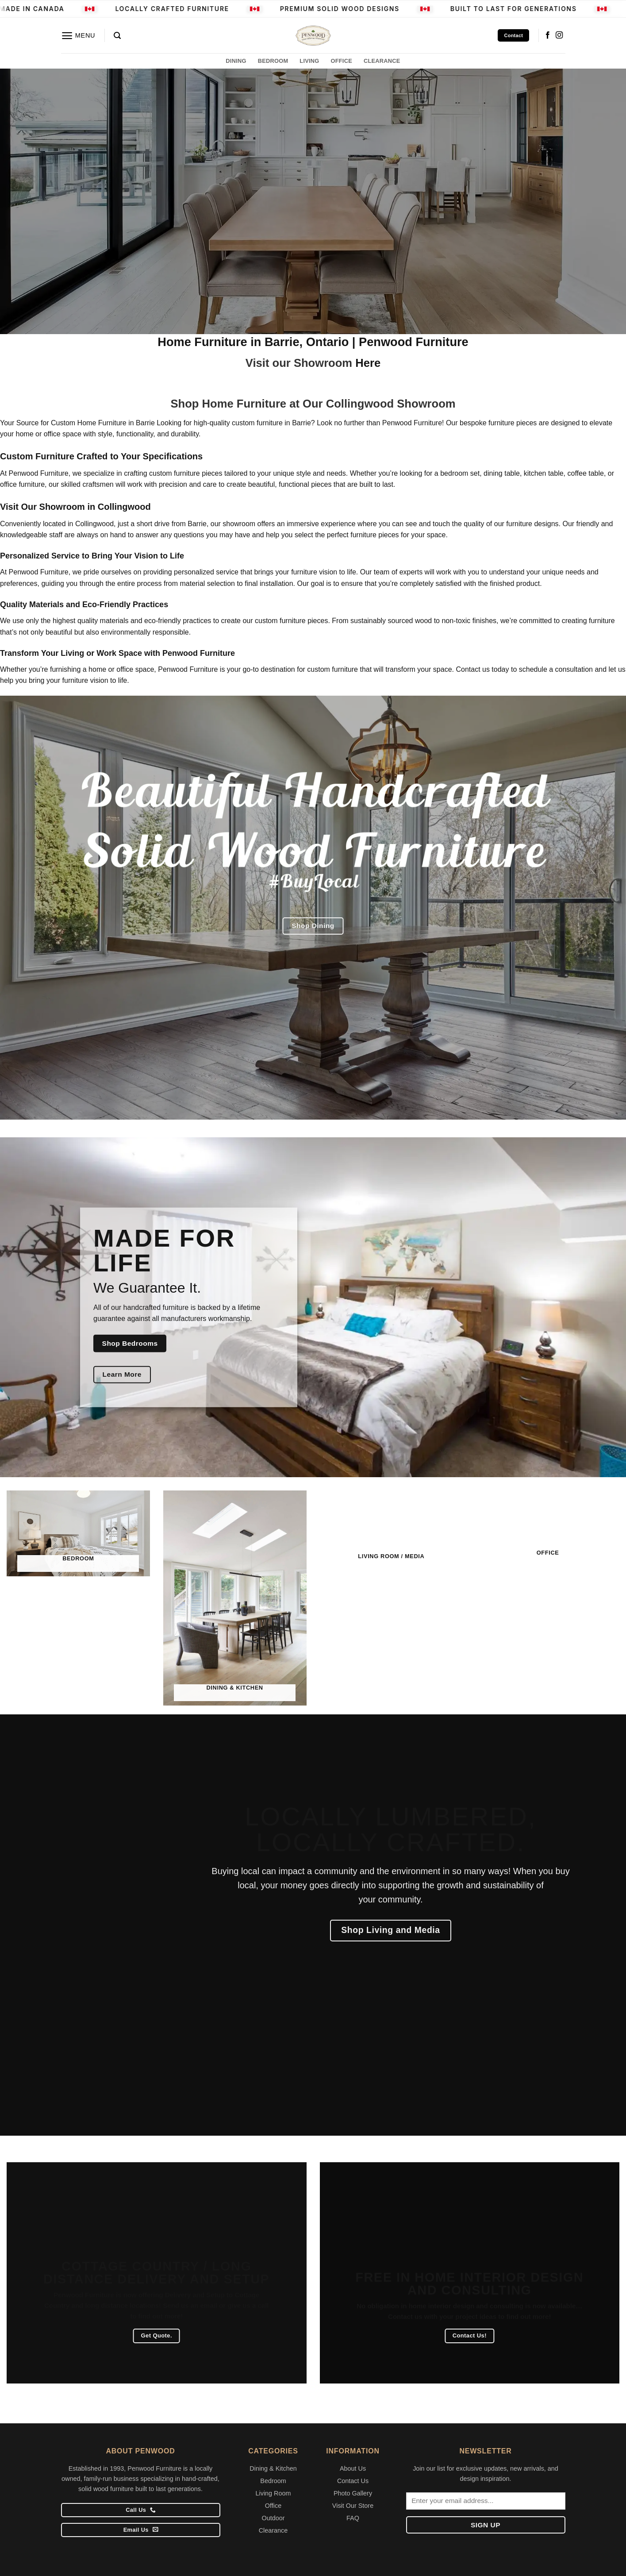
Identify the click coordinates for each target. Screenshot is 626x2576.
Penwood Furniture (188, 669)
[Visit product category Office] (547, 1528)
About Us (353, 2468)
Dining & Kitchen (273, 2468)
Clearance (273, 2530)
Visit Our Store (352, 2505)
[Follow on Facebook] (547, 35)
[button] (78, 35)
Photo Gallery (353, 2493)
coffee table (586, 473)
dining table (502, 473)
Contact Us (353, 2480)
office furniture (22, 484)
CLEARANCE (382, 61)
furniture (176, 1307)
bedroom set (460, 473)
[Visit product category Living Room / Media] (391, 1530)
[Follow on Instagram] (559, 35)
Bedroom (273, 2480)
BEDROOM (273, 61)
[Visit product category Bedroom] (78, 1531)
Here (367, 363)
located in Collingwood (78, 524)
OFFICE (341, 61)
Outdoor (273, 2518)
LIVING (309, 61)
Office (273, 2505)
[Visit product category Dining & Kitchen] (235, 1595)
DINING (236, 61)
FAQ (352, 2518)
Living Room (273, 2493)
